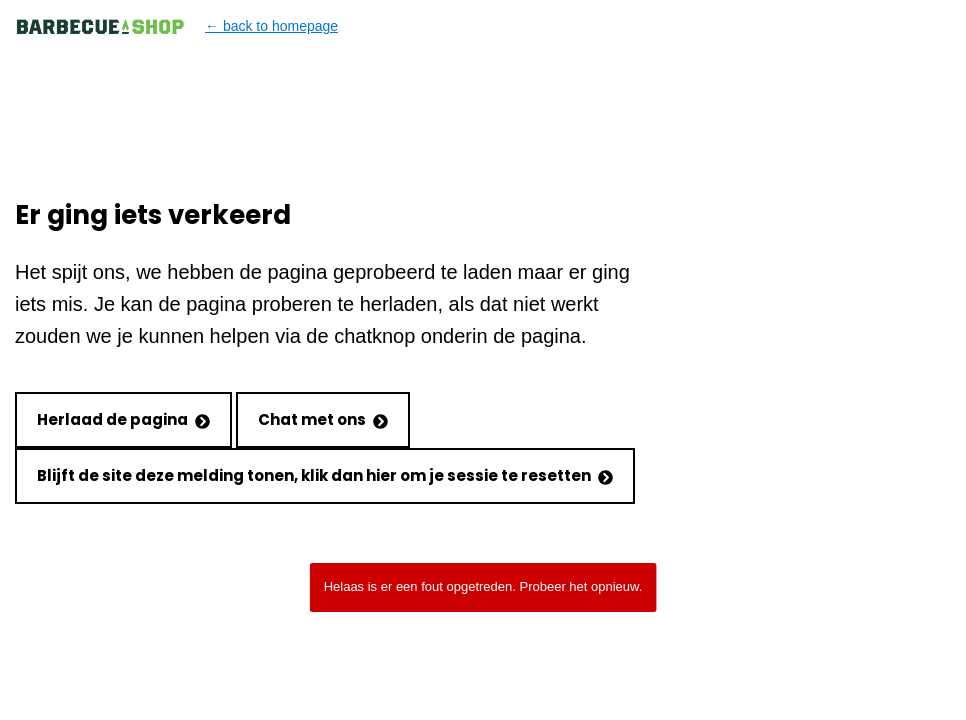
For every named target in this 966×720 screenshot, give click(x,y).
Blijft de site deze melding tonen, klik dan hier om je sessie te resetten (325, 475)
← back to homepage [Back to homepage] (176, 26)
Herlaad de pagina (123, 419)
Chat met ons (323, 419)
